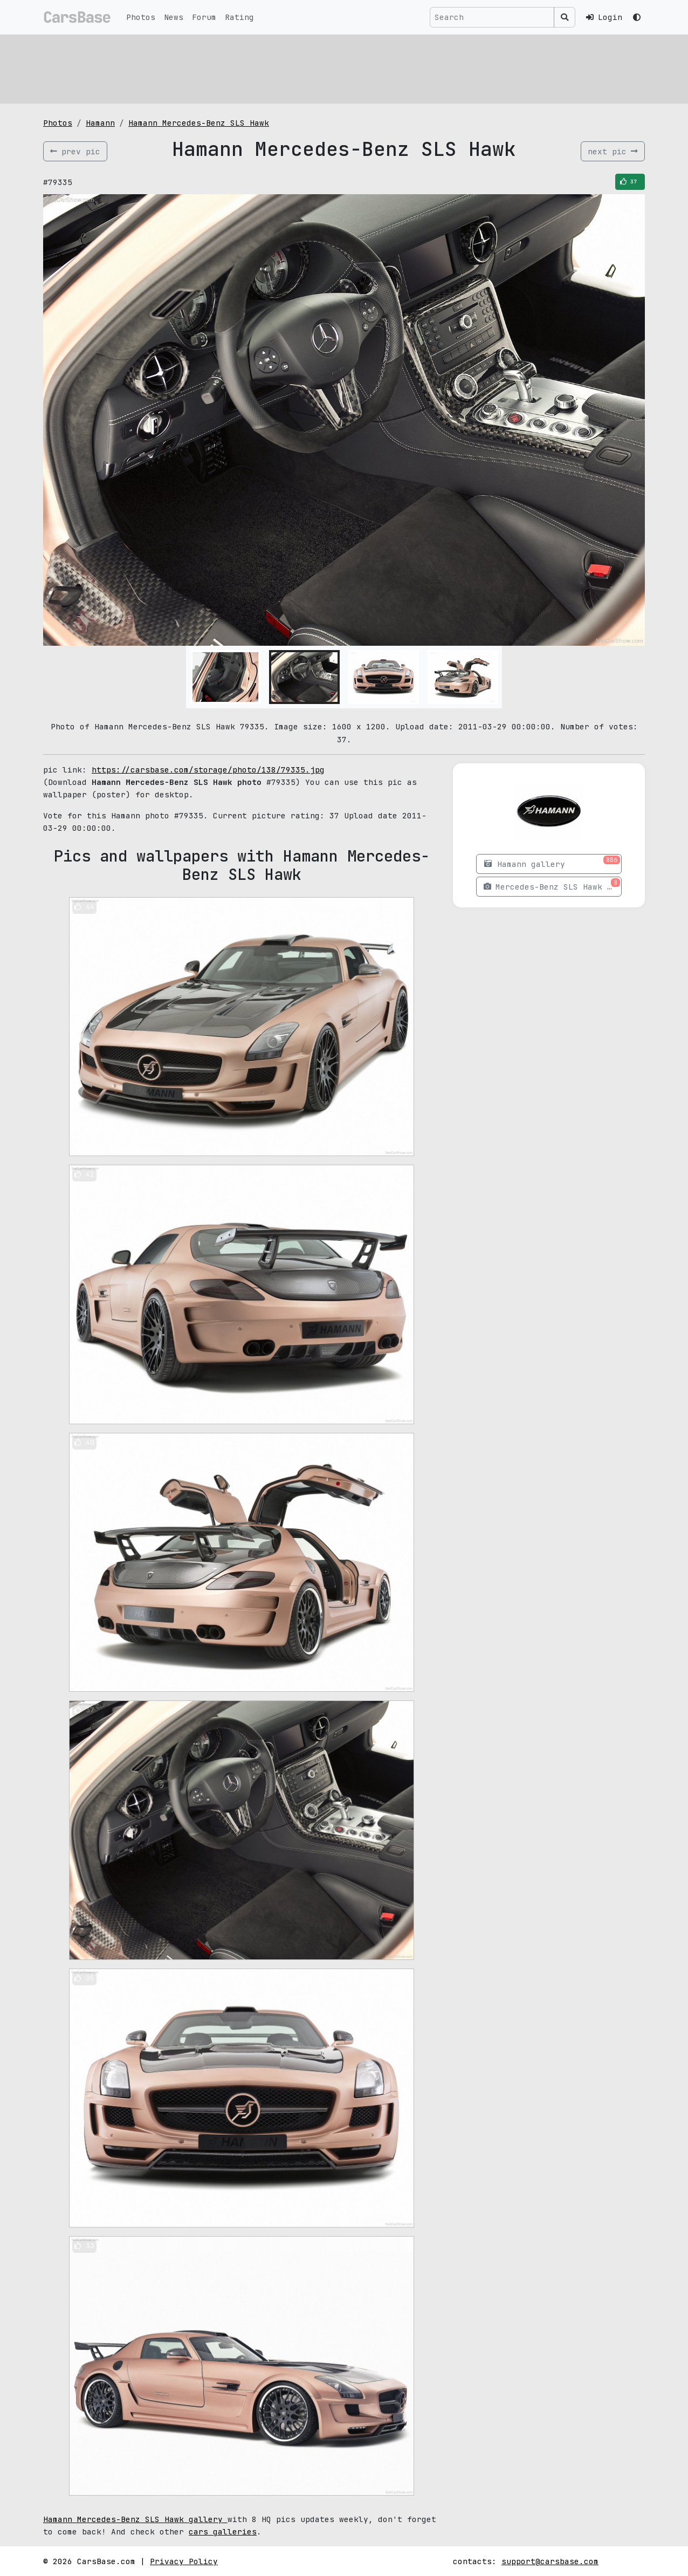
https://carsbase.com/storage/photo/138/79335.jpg (208, 769)
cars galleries (223, 2531)
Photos (140, 17)
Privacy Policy (184, 2561)
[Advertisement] (344, 67)
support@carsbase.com (549, 2561)
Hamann (100, 123)
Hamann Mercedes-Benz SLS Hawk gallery (135, 2519)
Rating (239, 17)
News (173, 17)
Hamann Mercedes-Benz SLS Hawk (198, 123)
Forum (204, 17)
